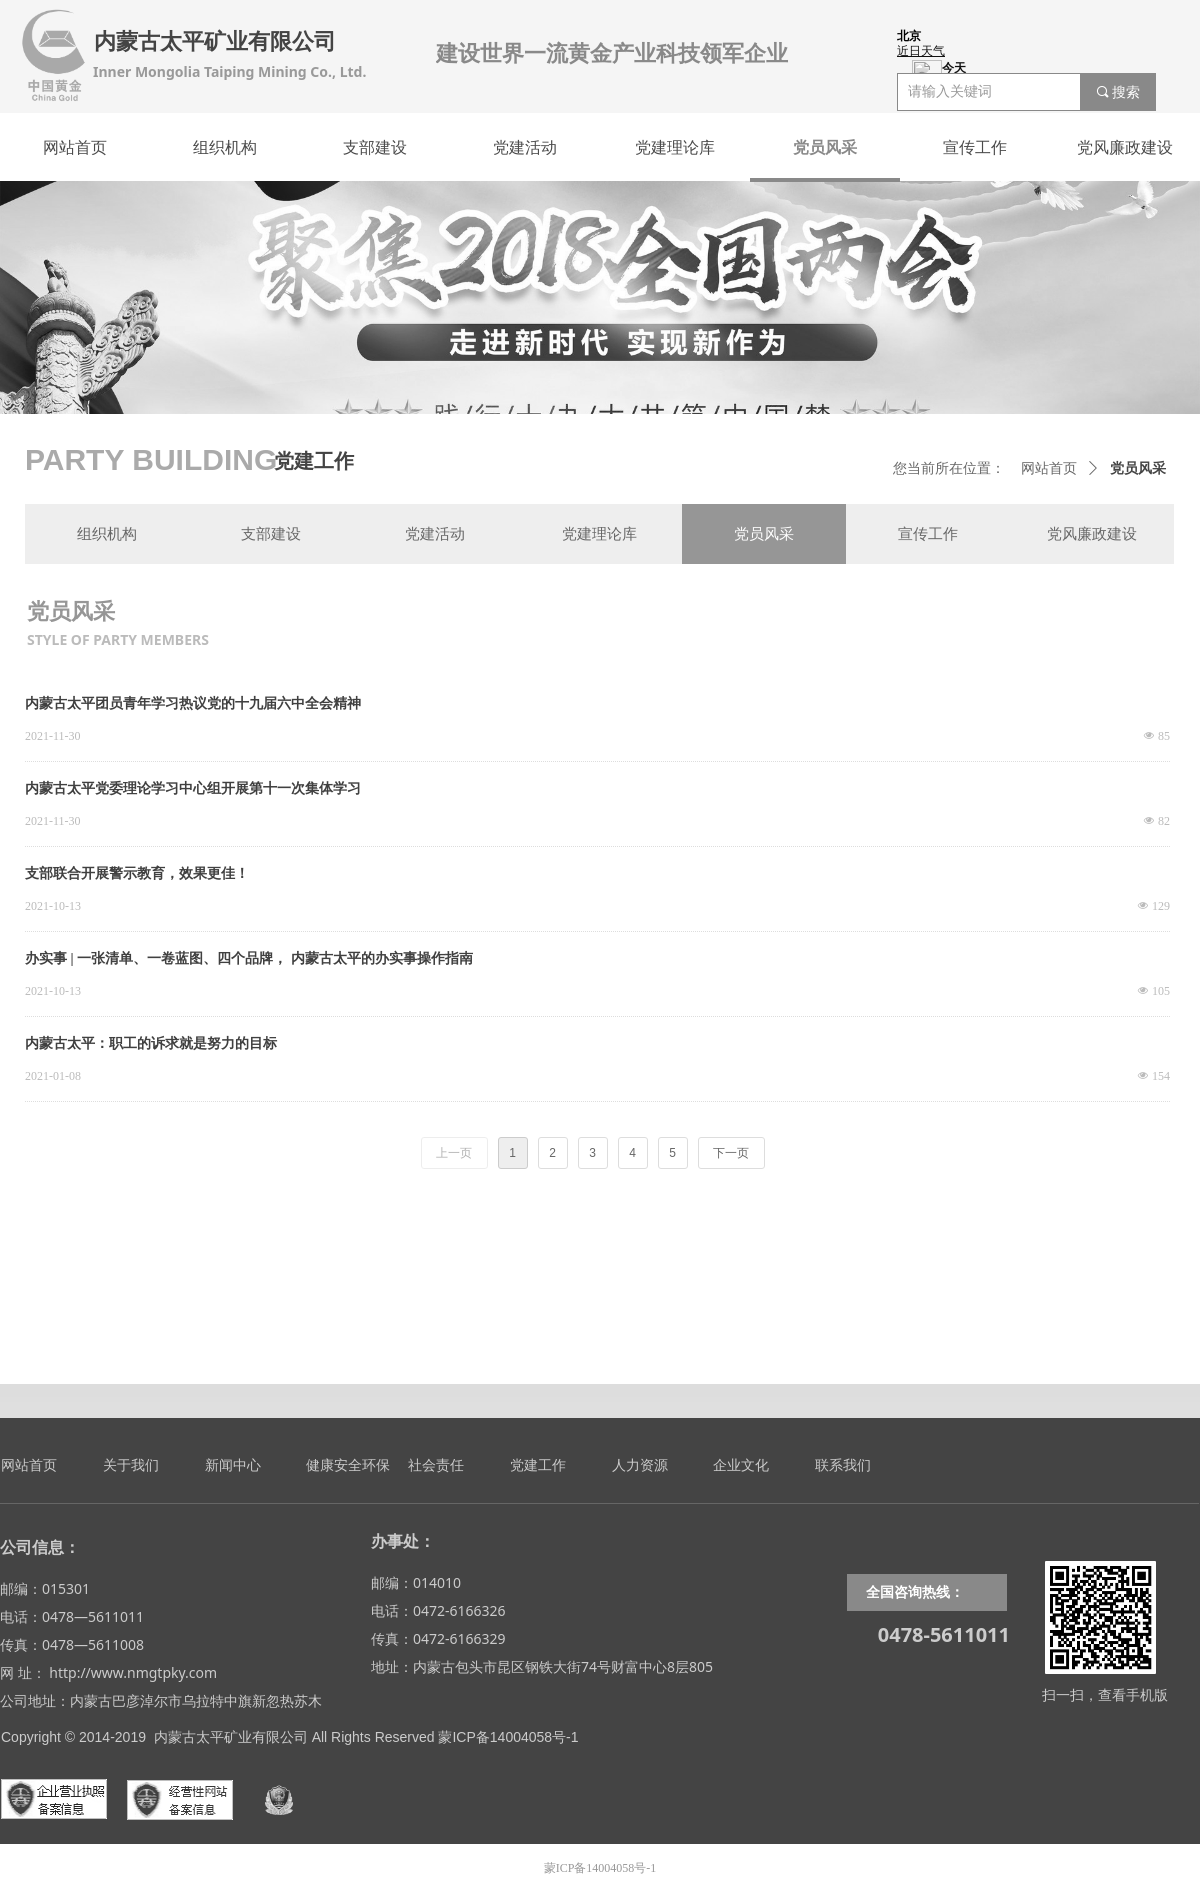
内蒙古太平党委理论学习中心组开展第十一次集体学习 (193, 788)
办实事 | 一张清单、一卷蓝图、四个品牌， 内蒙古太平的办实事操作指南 (249, 958)
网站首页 (1049, 468)
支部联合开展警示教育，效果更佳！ (137, 873)
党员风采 (1138, 468)
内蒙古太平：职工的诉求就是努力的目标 (151, 1043)
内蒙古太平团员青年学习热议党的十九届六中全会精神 (193, 703)
